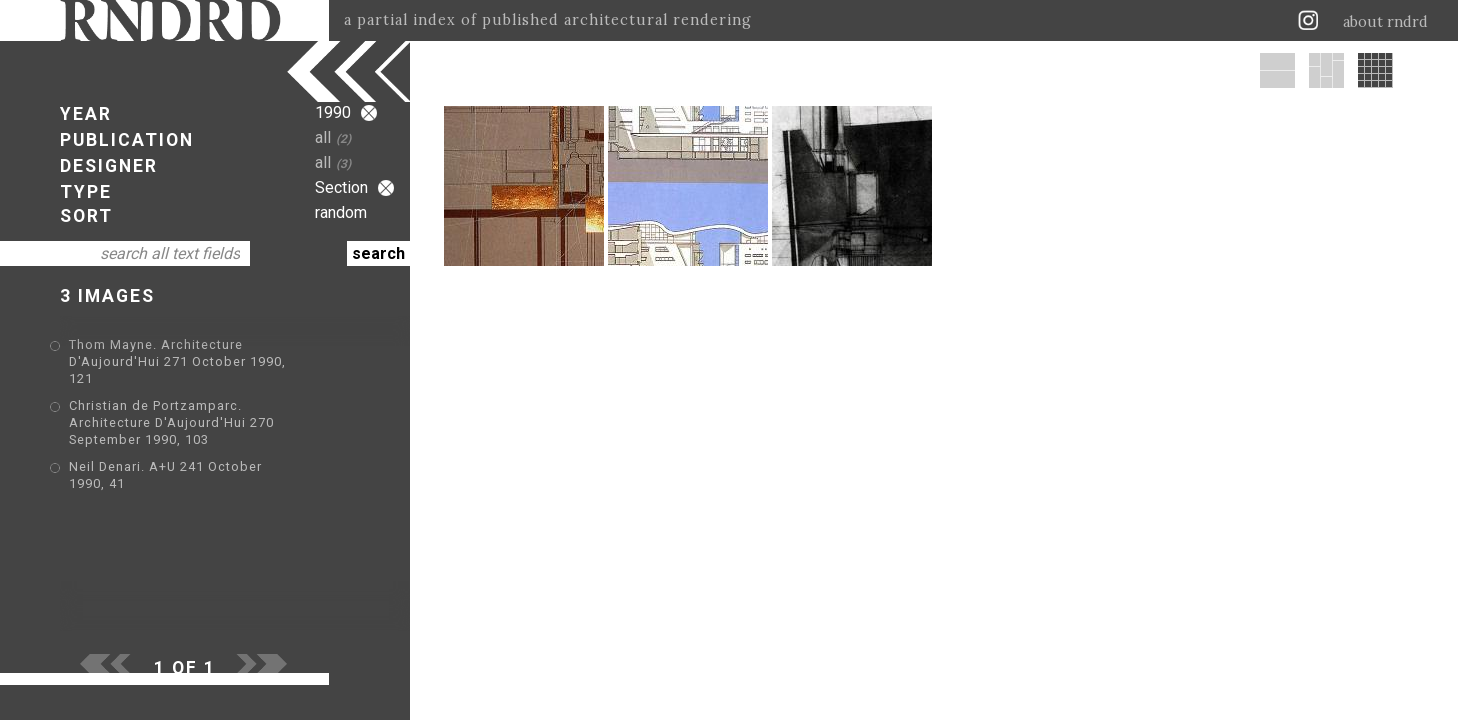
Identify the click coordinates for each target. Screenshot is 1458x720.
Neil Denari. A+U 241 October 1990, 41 (195, 434)
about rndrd (1385, 22)
